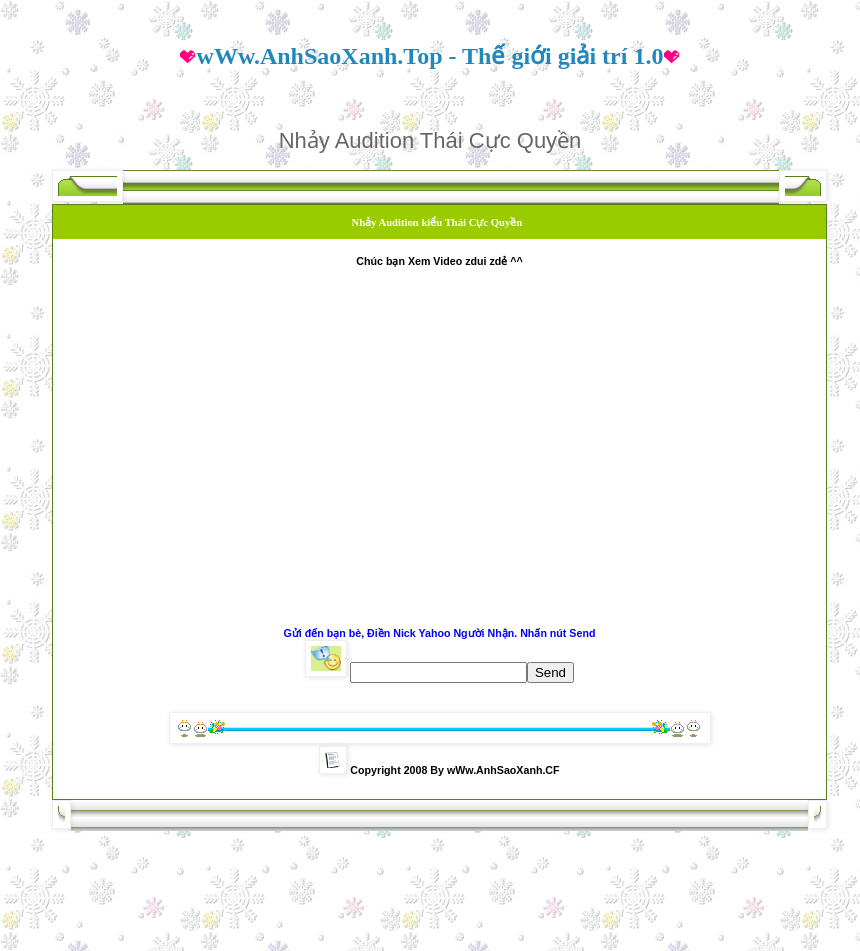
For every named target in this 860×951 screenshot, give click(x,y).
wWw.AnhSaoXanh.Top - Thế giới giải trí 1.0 (430, 56)
